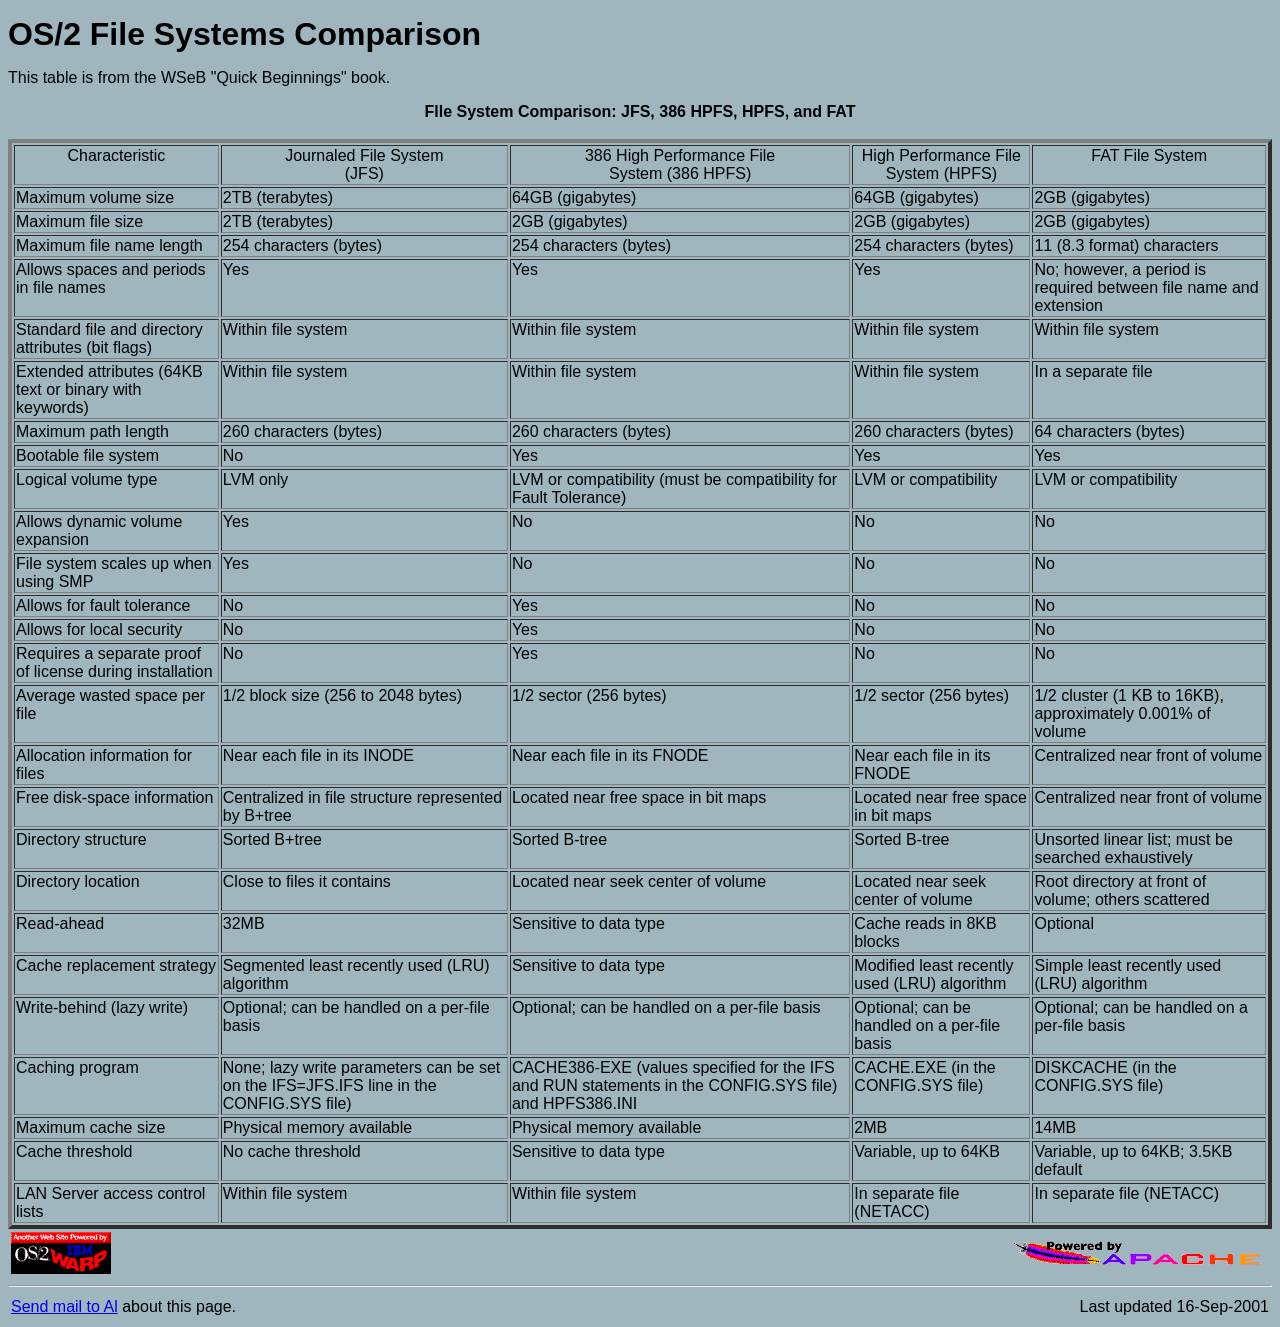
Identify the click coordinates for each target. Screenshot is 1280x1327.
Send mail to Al (64, 1306)
